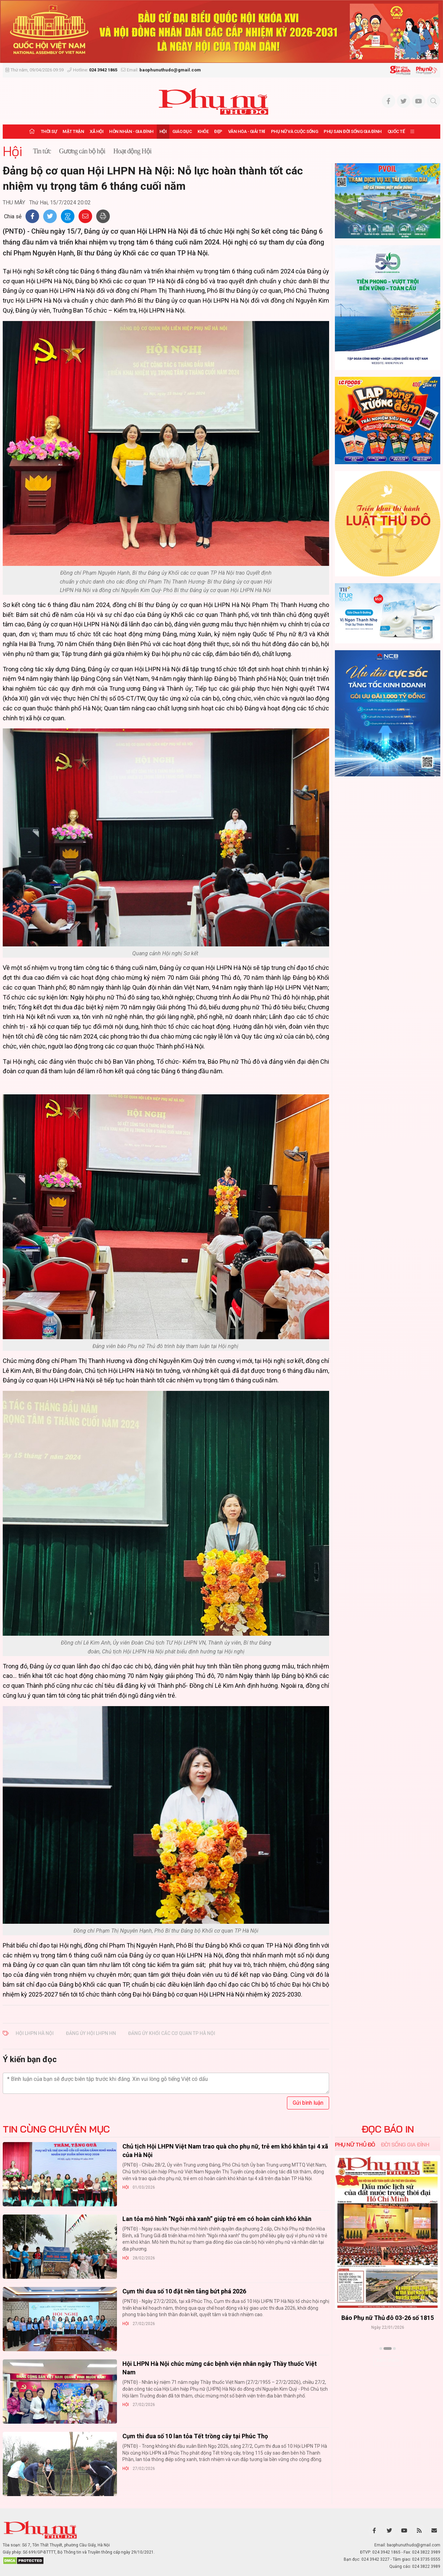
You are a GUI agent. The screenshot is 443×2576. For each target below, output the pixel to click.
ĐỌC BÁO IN (387, 2129)
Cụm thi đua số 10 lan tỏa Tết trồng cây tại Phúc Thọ (195, 2436)
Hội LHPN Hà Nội (35, 2033)
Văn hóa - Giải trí (246, 131)
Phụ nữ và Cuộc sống (294, 131)
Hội (163, 131)
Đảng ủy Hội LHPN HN (91, 2033)
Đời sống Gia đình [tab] (405, 2144)
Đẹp (218, 131)
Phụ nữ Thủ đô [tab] (355, 2144)
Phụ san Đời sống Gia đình (353, 131)
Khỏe (203, 131)
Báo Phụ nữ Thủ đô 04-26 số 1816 (387, 2317)
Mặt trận (73, 131)
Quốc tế (396, 131)
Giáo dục (182, 131)
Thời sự (49, 131)
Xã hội (96, 131)
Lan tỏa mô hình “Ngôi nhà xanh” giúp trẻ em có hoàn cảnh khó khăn (216, 2218)
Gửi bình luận (308, 2103)
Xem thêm (387, 2360)
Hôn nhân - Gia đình (131, 131)
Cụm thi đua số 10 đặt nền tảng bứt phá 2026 (184, 2291)
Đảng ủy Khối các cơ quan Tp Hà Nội (171, 2033)
